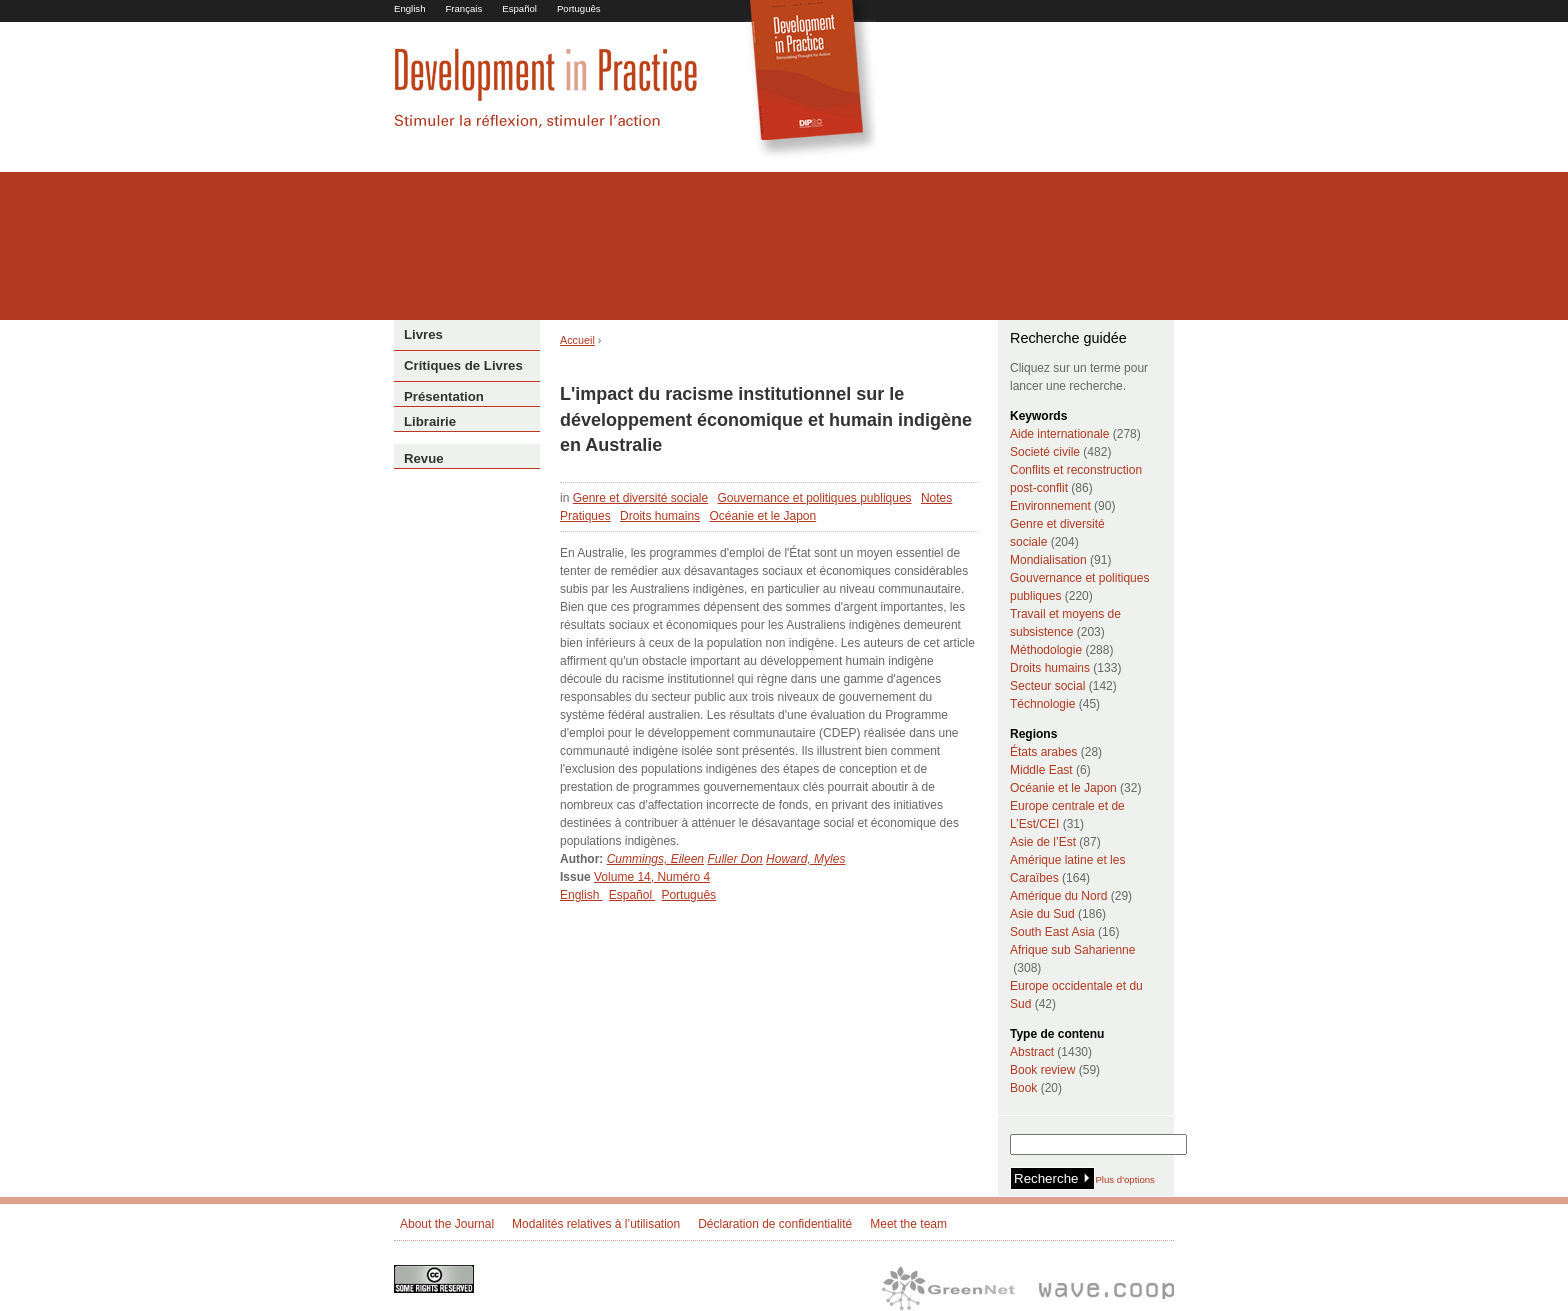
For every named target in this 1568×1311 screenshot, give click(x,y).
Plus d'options (1124, 1179)
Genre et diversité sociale (640, 498)
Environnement (1050, 506)
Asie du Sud (1042, 914)
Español (519, 8)
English (409, 8)
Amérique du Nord (1058, 896)
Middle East (1041, 770)
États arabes (1043, 752)
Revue (424, 458)
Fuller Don (734, 859)
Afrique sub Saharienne (1072, 950)
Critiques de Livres (463, 365)
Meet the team (908, 1224)
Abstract (1032, 1052)
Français (463, 8)
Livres (423, 334)
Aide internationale (1059, 434)
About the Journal (447, 1224)
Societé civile (1045, 452)
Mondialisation (1048, 560)
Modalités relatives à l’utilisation (596, 1224)
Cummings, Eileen (655, 859)
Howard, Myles (805, 859)
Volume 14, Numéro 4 (652, 877)
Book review (1042, 1070)
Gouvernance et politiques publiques (814, 498)
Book (1023, 1088)
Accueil (577, 340)
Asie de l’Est (1043, 842)
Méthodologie (1046, 650)
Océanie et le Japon (762, 516)
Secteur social (1047, 686)
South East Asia (1052, 932)
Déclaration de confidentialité (775, 1224)
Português (579, 8)
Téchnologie (1042, 704)
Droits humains (660, 516)
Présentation (444, 396)
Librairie (430, 421)
